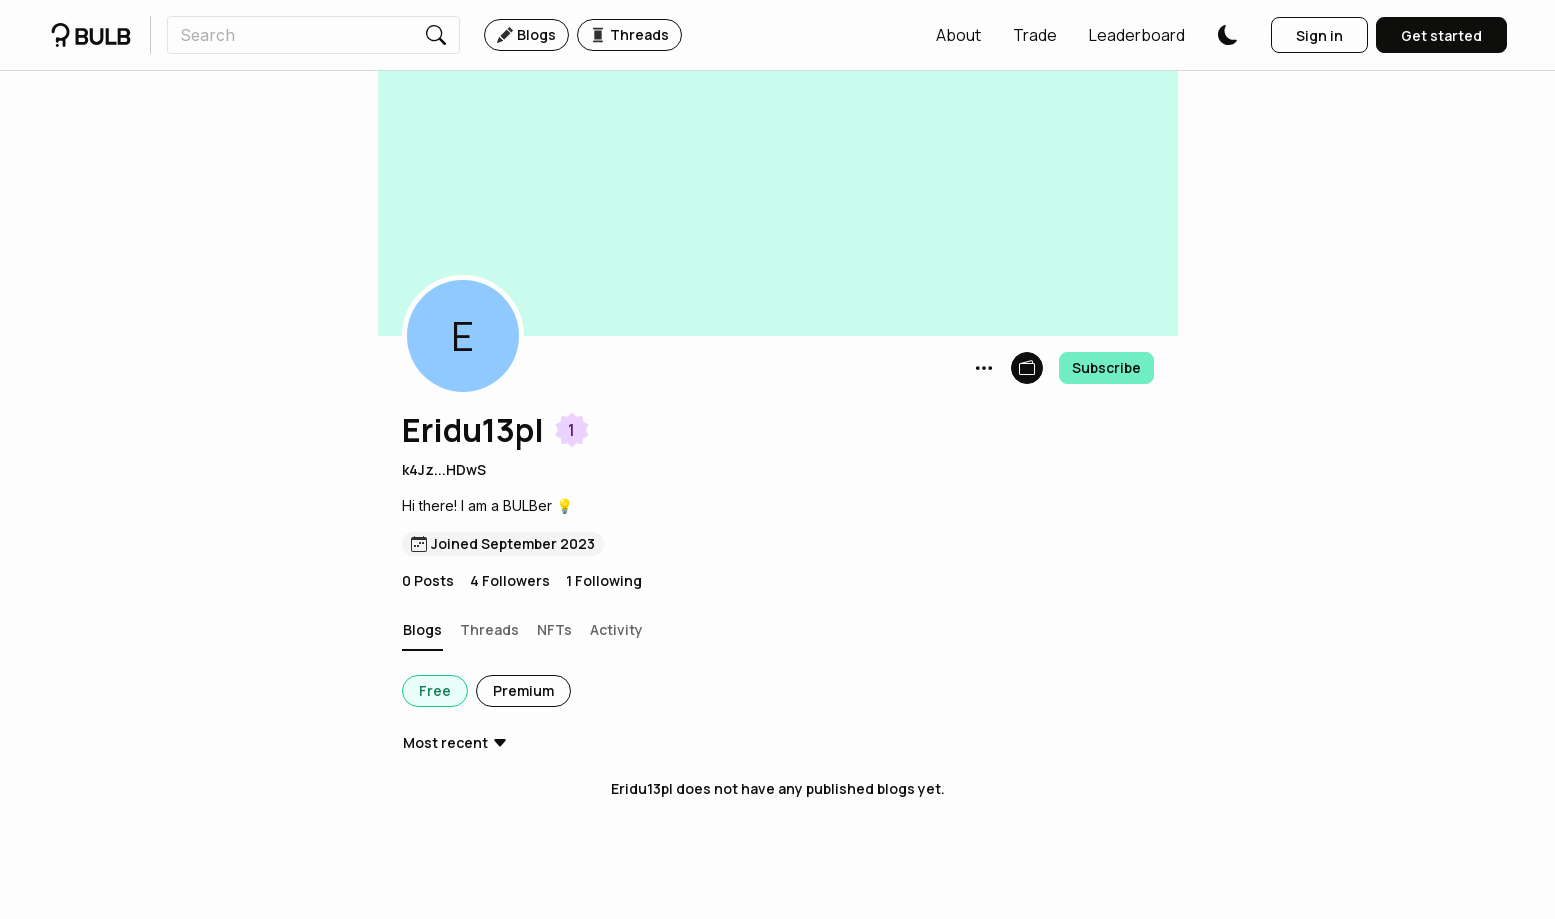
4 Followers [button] (510, 580)
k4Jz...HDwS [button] (444, 469)
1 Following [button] (604, 580)
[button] (958, 35)
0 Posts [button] (428, 580)
